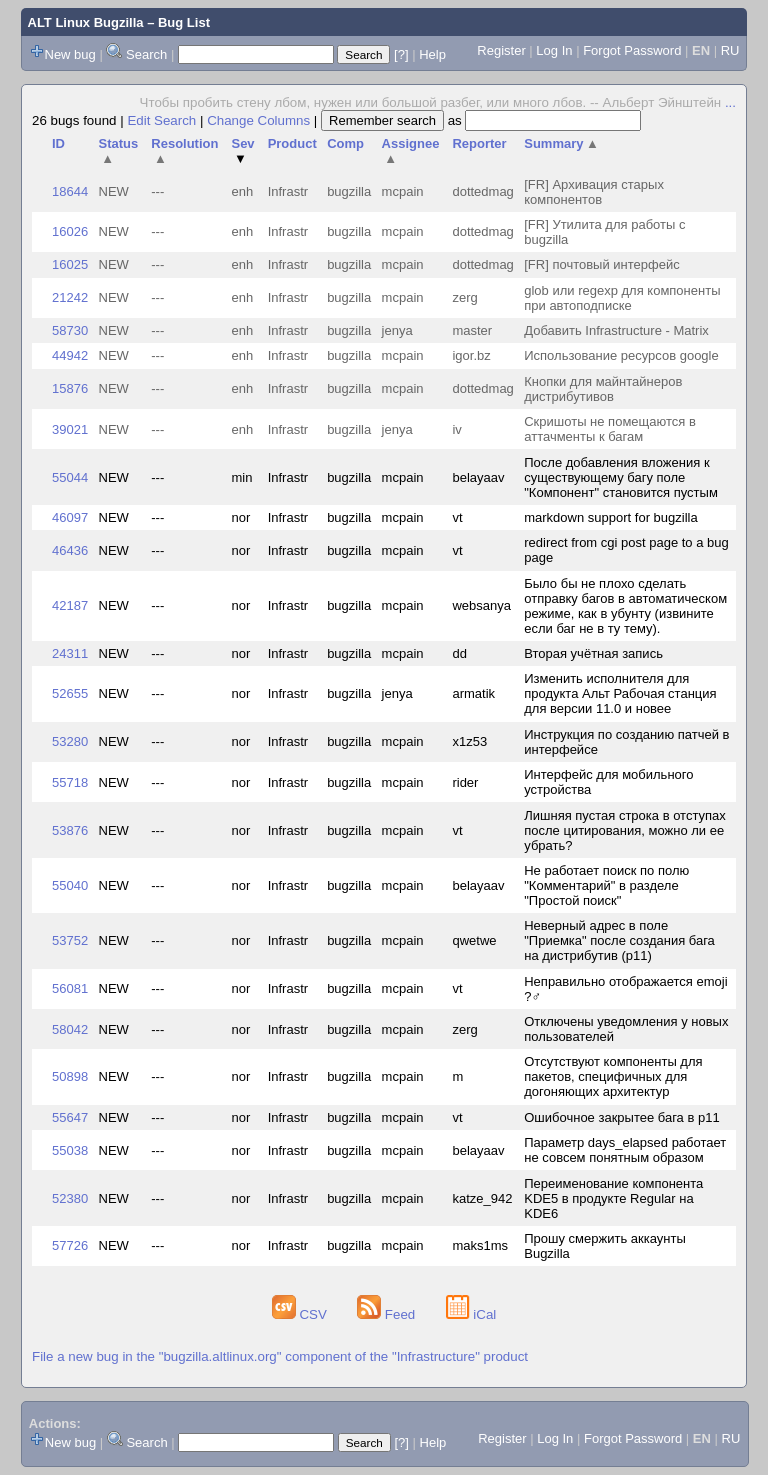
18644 (70, 191)
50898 (70, 1076)
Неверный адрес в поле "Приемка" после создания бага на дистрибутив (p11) (619, 940)
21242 (70, 297)
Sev (242, 151)
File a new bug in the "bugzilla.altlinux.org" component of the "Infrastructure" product (280, 1356)
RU (730, 50)
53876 (70, 830)
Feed (388, 1314)
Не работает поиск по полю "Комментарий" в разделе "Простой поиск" (606, 885)
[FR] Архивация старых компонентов (594, 192)
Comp (345, 143)
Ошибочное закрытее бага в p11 (621, 1117)
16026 (70, 231)
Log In (554, 50)
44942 (70, 355)
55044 (70, 477)
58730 (70, 330)
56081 (70, 988)
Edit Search (161, 120)
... (730, 102)
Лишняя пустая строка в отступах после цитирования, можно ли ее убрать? (625, 830)
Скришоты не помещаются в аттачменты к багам (610, 429)
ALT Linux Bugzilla (86, 22)
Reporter (479, 143)
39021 (70, 429)
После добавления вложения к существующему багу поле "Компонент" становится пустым (621, 477)
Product (292, 143)
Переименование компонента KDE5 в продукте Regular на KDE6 (613, 1198)
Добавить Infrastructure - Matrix (616, 330)
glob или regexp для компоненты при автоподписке (622, 298)
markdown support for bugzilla (610, 517)
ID (58, 143)
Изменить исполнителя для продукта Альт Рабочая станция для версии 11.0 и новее (620, 693)
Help (432, 54)
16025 (70, 264)
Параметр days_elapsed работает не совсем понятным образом (625, 1150)
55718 (70, 782)
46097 (70, 517)
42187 (70, 605)
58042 (70, 1029)
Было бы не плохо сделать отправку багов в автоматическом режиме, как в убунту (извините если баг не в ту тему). (625, 606)
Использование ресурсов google (621, 355)
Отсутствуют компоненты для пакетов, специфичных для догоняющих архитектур (613, 1076)
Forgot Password (632, 50)
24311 (70, 653)
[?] (401, 54)
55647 (70, 1117)
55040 (70, 885)
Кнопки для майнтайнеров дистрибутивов (603, 389)
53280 (70, 741)
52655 (70, 693)
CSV (301, 1314)
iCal (471, 1314)
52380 (70, 1198)
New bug (70, 54)
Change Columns (258, 120)
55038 (70, 1150)
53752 (70, 940)
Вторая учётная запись (593, 653)
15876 (70, 388)
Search (146, 54)
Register (501, 50)
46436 (70, 550)
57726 (70, 1245)
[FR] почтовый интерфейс (601, 264)
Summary (561, 143)
